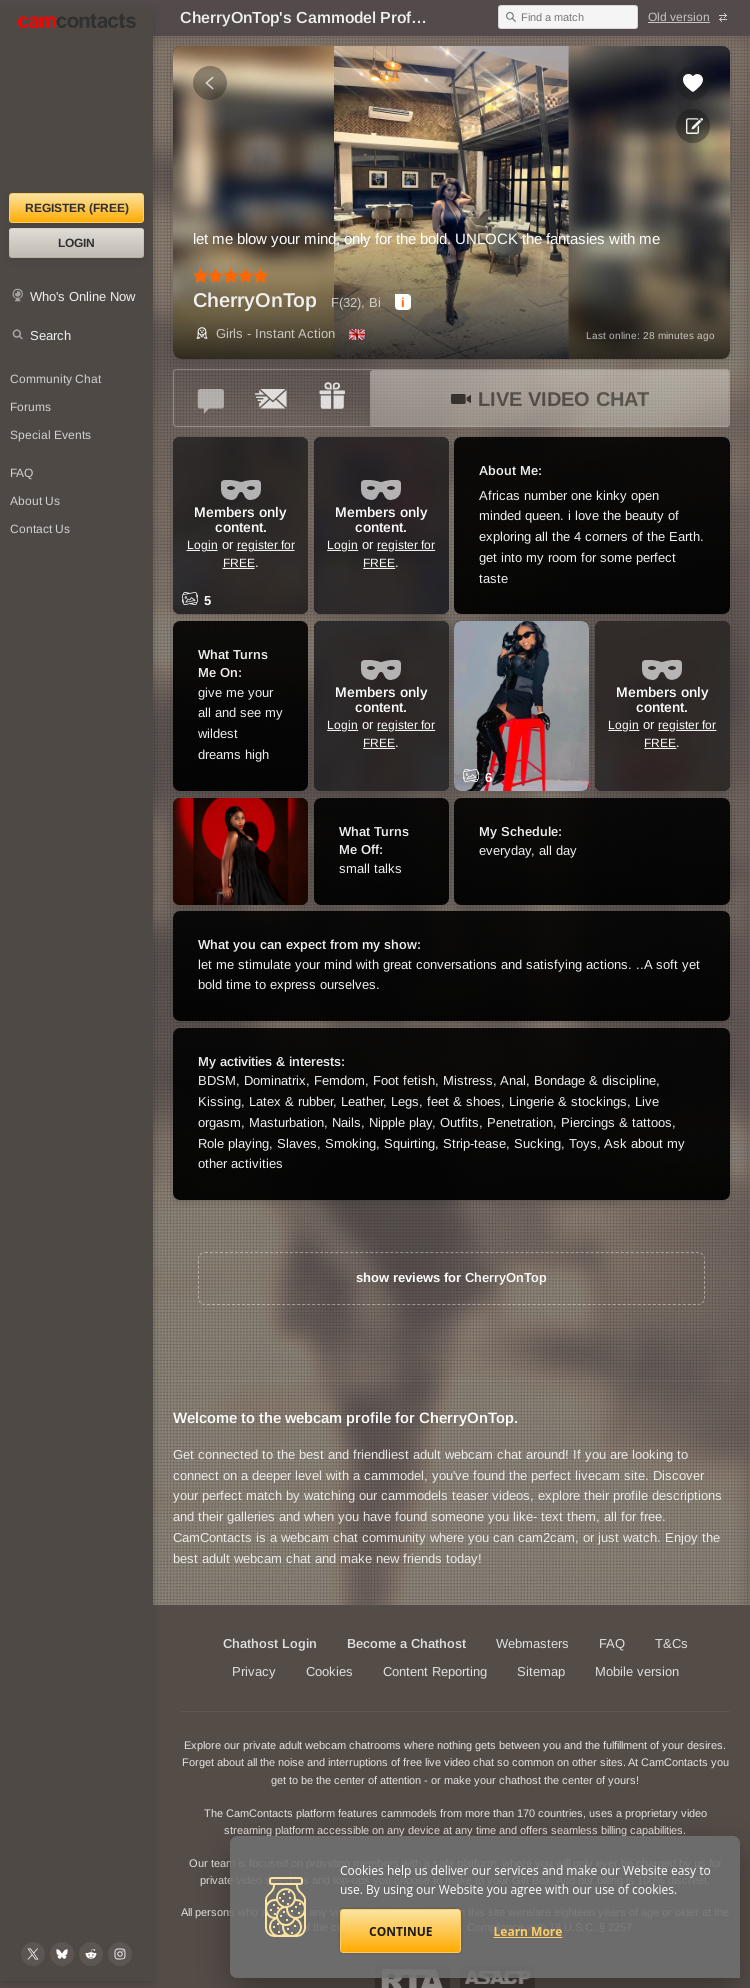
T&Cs (671, 1643)
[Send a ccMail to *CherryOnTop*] (272, 398)
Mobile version (637, 1671)
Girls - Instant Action (264, 333)
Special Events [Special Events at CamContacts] (50, 435)
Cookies (329, 1671)
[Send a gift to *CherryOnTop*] (332, 398)
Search (50, 335)
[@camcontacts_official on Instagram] (120, 1954)
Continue (400, 1931)
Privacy (254, 1671)
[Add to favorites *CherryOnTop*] (693, 83)
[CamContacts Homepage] (76, 100)
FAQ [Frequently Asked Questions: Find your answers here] (21, 473)
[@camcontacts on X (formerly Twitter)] (33, 1954)
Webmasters (532, 1643)
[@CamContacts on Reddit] (91, 1954)
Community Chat (55, 379)
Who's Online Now (82, 296)
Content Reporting (435, 1671)
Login (76, 243)
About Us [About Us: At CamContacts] (35, 501)
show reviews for (451, 1277)
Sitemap (541, 1671)
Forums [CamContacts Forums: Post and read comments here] (30, 407)
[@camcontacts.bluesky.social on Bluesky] (62, 1954)
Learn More (528, 1931)
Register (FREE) (77, 208)
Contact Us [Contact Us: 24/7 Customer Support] (40, 529)
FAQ (612, 1643)
